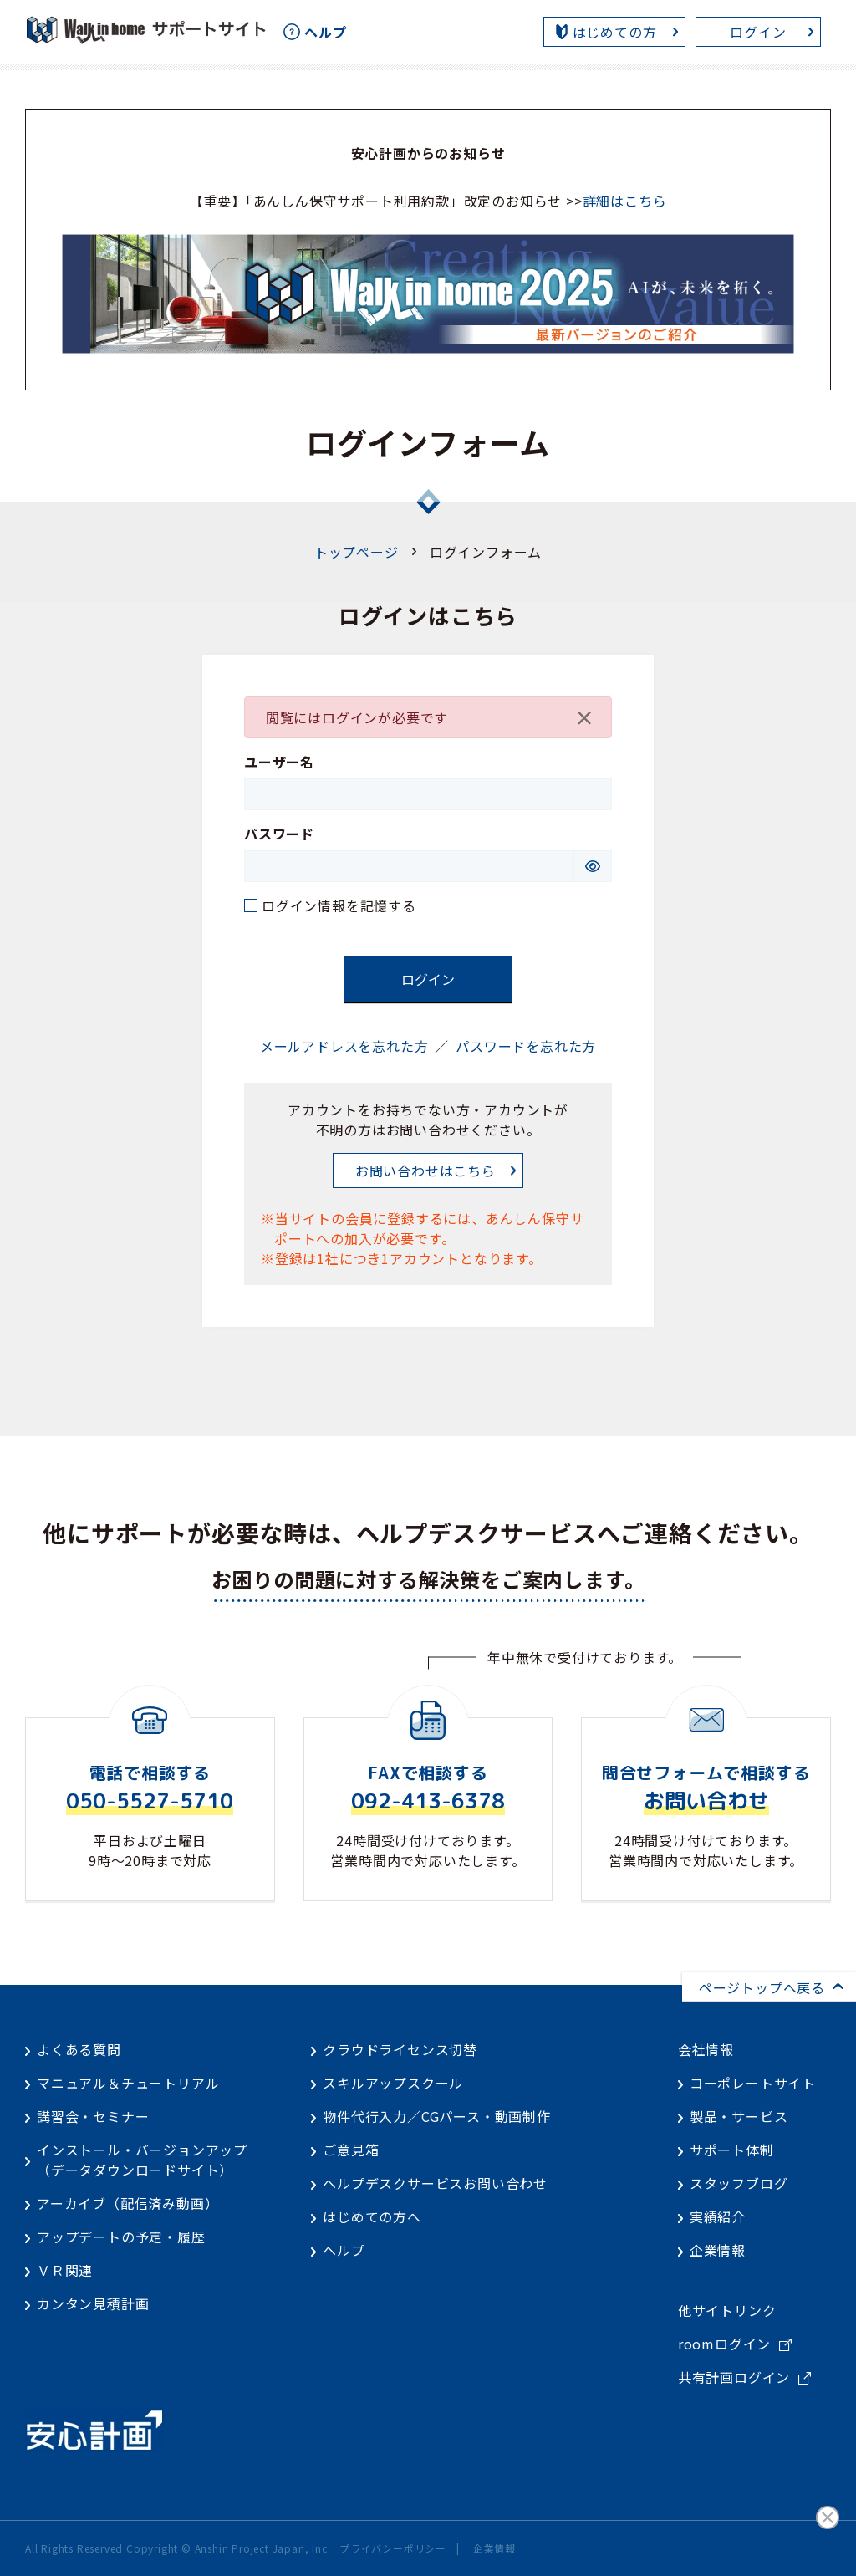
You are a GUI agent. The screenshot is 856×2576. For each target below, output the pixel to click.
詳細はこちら (625, 201)
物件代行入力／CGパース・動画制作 (437, 2116)
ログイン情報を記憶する (339, 905)
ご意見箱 (351, 2150)
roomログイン (724, 2344)
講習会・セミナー (93, 2116)
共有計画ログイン (734, 2377)
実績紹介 (718, 2216)
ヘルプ (343, 2250)
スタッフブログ (739, 2183)
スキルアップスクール (393, 2083)
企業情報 (718, 2250)
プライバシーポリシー (392, 2548)
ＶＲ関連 (65, 2270)
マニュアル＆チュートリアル (128, 2083)
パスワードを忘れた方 (526, 1046)
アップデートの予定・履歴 (121, 2237)
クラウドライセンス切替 (400, 2049)
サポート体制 (732, 2150)
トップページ (356, 552)
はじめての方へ (372, 2216)
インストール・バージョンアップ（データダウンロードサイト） (142, 2160)
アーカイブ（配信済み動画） (127, 2203)
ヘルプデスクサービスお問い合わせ (435, 2183)
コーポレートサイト (753, 2083)
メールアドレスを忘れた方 (344, 1046)
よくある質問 (79, 2049)
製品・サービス (739, 2116)
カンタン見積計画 (93, 2303)
